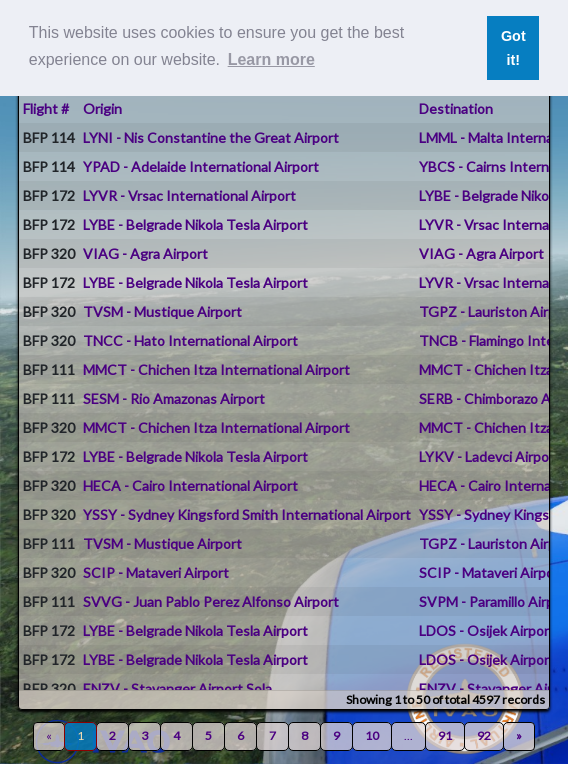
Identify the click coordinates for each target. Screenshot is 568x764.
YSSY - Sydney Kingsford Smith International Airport (247, 514)
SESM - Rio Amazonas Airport (174, 398)
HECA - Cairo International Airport (190, 485)
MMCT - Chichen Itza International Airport (216, 369)
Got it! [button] (513, 48)
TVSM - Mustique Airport (162, 311)
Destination (456, 108)
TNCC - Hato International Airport (190, 340)
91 (445, 735)
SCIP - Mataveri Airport (156, 572)
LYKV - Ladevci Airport (489, 456)
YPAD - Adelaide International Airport (201, 166)
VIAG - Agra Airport (145, 253)
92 (484, 735)
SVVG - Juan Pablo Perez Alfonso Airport (211, 601)
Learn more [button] (271, 59)
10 (372, 735)
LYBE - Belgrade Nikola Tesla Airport (195, 224)
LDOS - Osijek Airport (487, 630)
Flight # (46, 108)
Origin (102, 108)
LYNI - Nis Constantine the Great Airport (211, 137)
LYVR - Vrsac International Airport (189, 195)
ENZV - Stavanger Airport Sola (177, 688)
